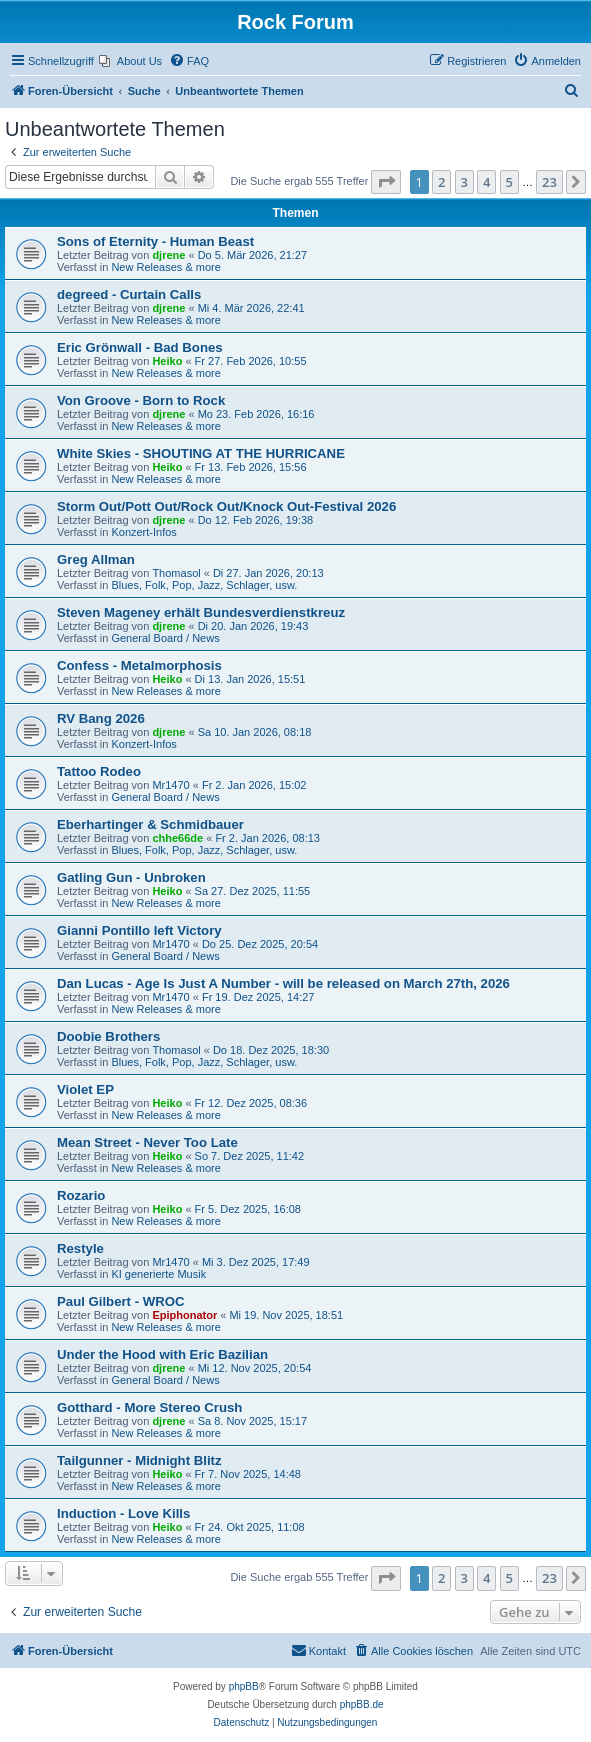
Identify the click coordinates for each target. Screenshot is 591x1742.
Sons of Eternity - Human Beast (155, 241)
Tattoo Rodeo (99, 771)
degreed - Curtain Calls (129, 294)
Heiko (167, 361)
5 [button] (509, 182)
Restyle (80, 1248)
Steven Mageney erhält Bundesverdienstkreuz (201, 612)
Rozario (81, 1195)
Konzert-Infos (143, 532)
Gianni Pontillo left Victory (139, 930)
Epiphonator (184, 1315)
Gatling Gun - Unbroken (131, 877)
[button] (386, 182)
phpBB (244, 1686)
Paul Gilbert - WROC (120, 1301)
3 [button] (464, 182)
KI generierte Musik (158, 1274)
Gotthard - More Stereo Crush (149, 1407)
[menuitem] (130, 61)
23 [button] (549, 182)
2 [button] (441, 182)
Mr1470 (170, 785)
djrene (168, 255)
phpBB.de (362, 1704)
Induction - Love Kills (123, 1513)
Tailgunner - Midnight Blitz (139, 1460)
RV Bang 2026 (101, 718)
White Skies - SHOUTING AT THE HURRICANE (201, 453)
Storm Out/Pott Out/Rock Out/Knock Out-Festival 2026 (226, 506)
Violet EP (85, 1089)
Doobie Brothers (108, 1036)
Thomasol (176, 573)
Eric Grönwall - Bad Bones (140, 347)
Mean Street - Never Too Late (147, 1142)
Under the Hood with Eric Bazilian (162, 1354)
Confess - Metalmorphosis (139, 665)
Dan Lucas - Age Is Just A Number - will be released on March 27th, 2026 (283, 983)
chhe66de (177, 838)
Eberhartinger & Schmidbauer (150, 824)
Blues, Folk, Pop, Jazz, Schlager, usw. (204, 585)
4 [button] (486, 182)
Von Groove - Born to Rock (141, 400)
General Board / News (165, 638)
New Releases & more (165, 267)
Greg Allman (96, 559)
